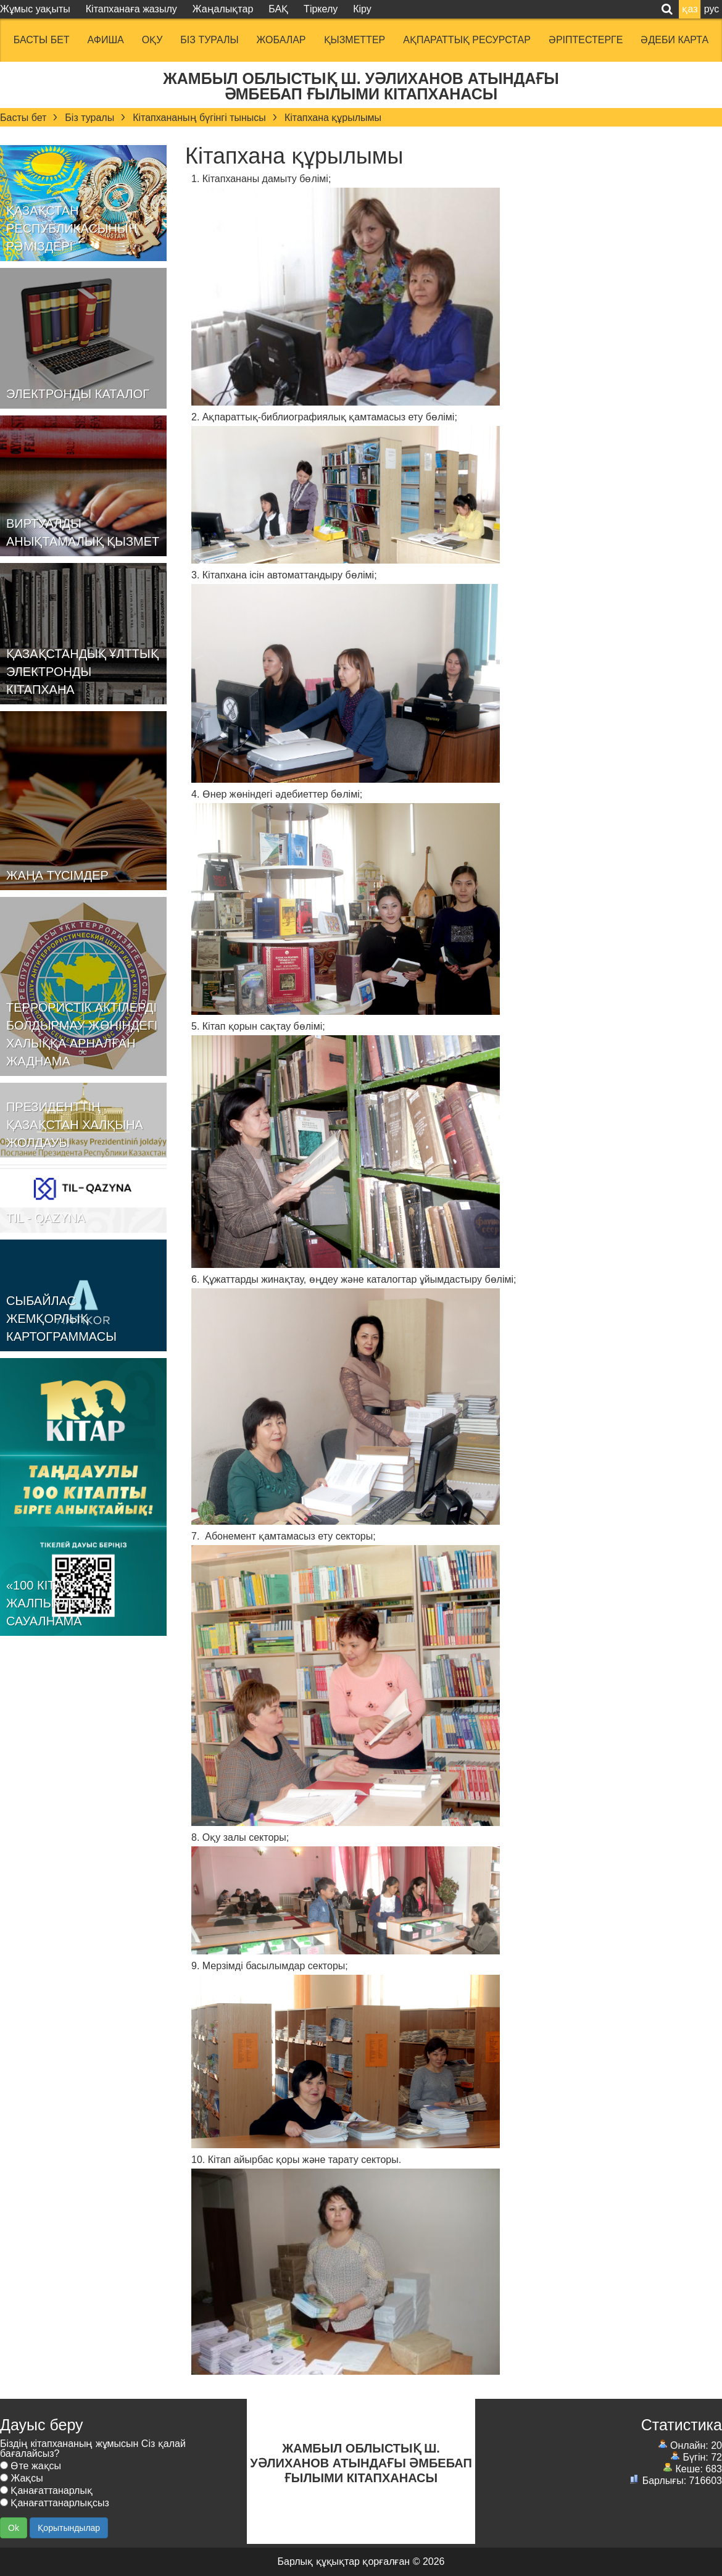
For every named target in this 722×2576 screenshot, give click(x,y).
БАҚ (278, 9)
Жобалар (281, 40)
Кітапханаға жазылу (131, 9)
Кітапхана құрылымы (332, 117)
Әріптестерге (586, 40)
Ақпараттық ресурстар (467, 40)
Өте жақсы (30, 2466)
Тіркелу (321, 9)
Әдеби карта (674, 40)
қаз (689, 9)
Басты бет (42, 40)
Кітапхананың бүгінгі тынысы (199, 117)
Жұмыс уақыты (35, 9)
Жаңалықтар (223, 9)
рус (712, 9)
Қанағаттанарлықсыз (54, 2503)
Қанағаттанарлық (46, 2490)
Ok (13, 2528)
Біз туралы (209, 40)
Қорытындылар (69, 2528)
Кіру (362, 9)
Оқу (152, 40)
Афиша (106, 40)
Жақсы (21, 2478)
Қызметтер (355, 40)
